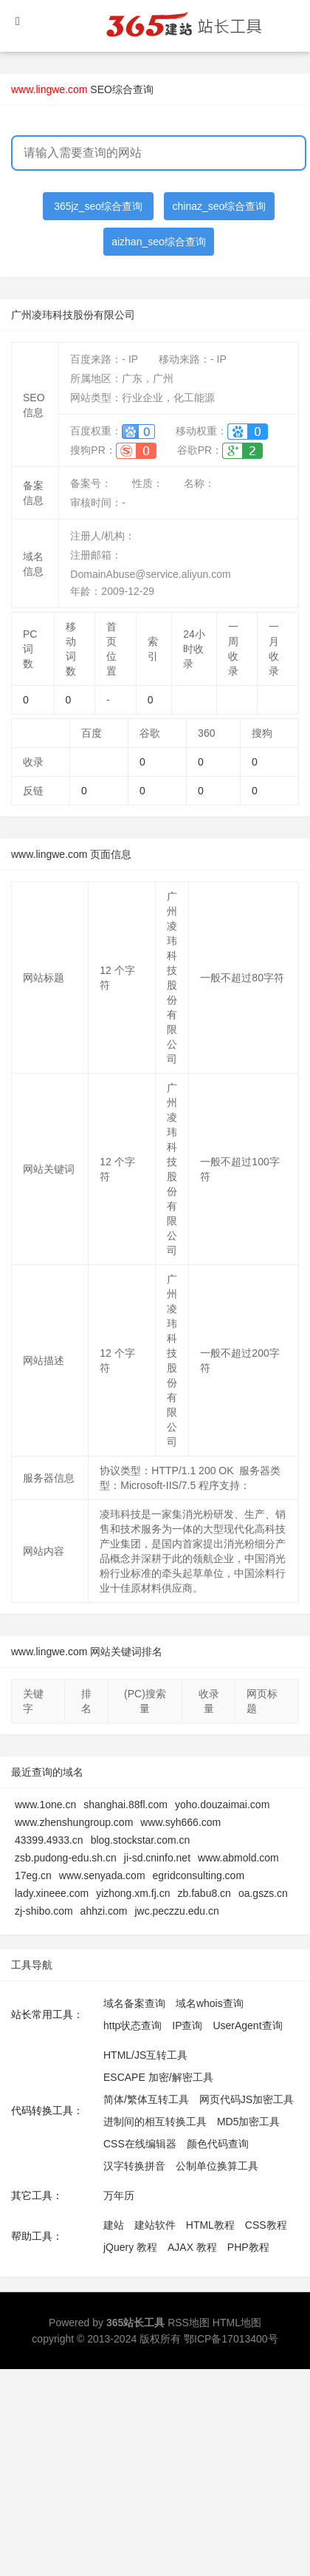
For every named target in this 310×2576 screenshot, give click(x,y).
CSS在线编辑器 (139, 2144)
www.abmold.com (238, 1858)
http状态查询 (132, 2025)
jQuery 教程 (130, 2247)
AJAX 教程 (192, 2247)
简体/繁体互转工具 (146, 2099)
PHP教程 (248, 2247)
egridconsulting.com (199, 1875)
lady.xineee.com (52, 1893)
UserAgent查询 (247, 2025)
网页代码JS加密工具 (246, 2099)
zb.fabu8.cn (204, 1893)
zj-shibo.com (44, 1911)
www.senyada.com (102, 1875)
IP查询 (187, 2025)
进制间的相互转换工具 (155, 2121)
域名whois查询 (210, 2003)
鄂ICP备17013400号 (231, 2339)
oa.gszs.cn (263, 1893)
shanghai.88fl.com (125, 1804)
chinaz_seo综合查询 (219, 206)
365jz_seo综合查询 (98, 206)
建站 (113, 2225)
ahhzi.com (104, 1911)
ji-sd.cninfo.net (157, 1858)
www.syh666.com (180, 1822)
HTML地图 (237, 2322)
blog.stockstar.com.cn (140, 1840)
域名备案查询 (134, 2003)
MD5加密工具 (248, 2121)
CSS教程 (266, 2225)
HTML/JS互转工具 (145, 2055)
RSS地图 (189, 2322)
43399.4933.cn (49, 1840)
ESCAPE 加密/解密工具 (158, 2077)
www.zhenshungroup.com (74, 1822)
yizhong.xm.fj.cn (133, 1893)
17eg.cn (33, 1875)
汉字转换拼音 (134, 2166)
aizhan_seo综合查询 (158, 242)
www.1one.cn (45, 1804)
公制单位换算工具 (217, 2166)
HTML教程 (210, 2225)
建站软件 (155, 2225)
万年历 (118, 2195)
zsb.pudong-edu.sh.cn (66, 1858)
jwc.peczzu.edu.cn (176, 1911)
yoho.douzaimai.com (222, 1804)
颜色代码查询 (218, 2144)
